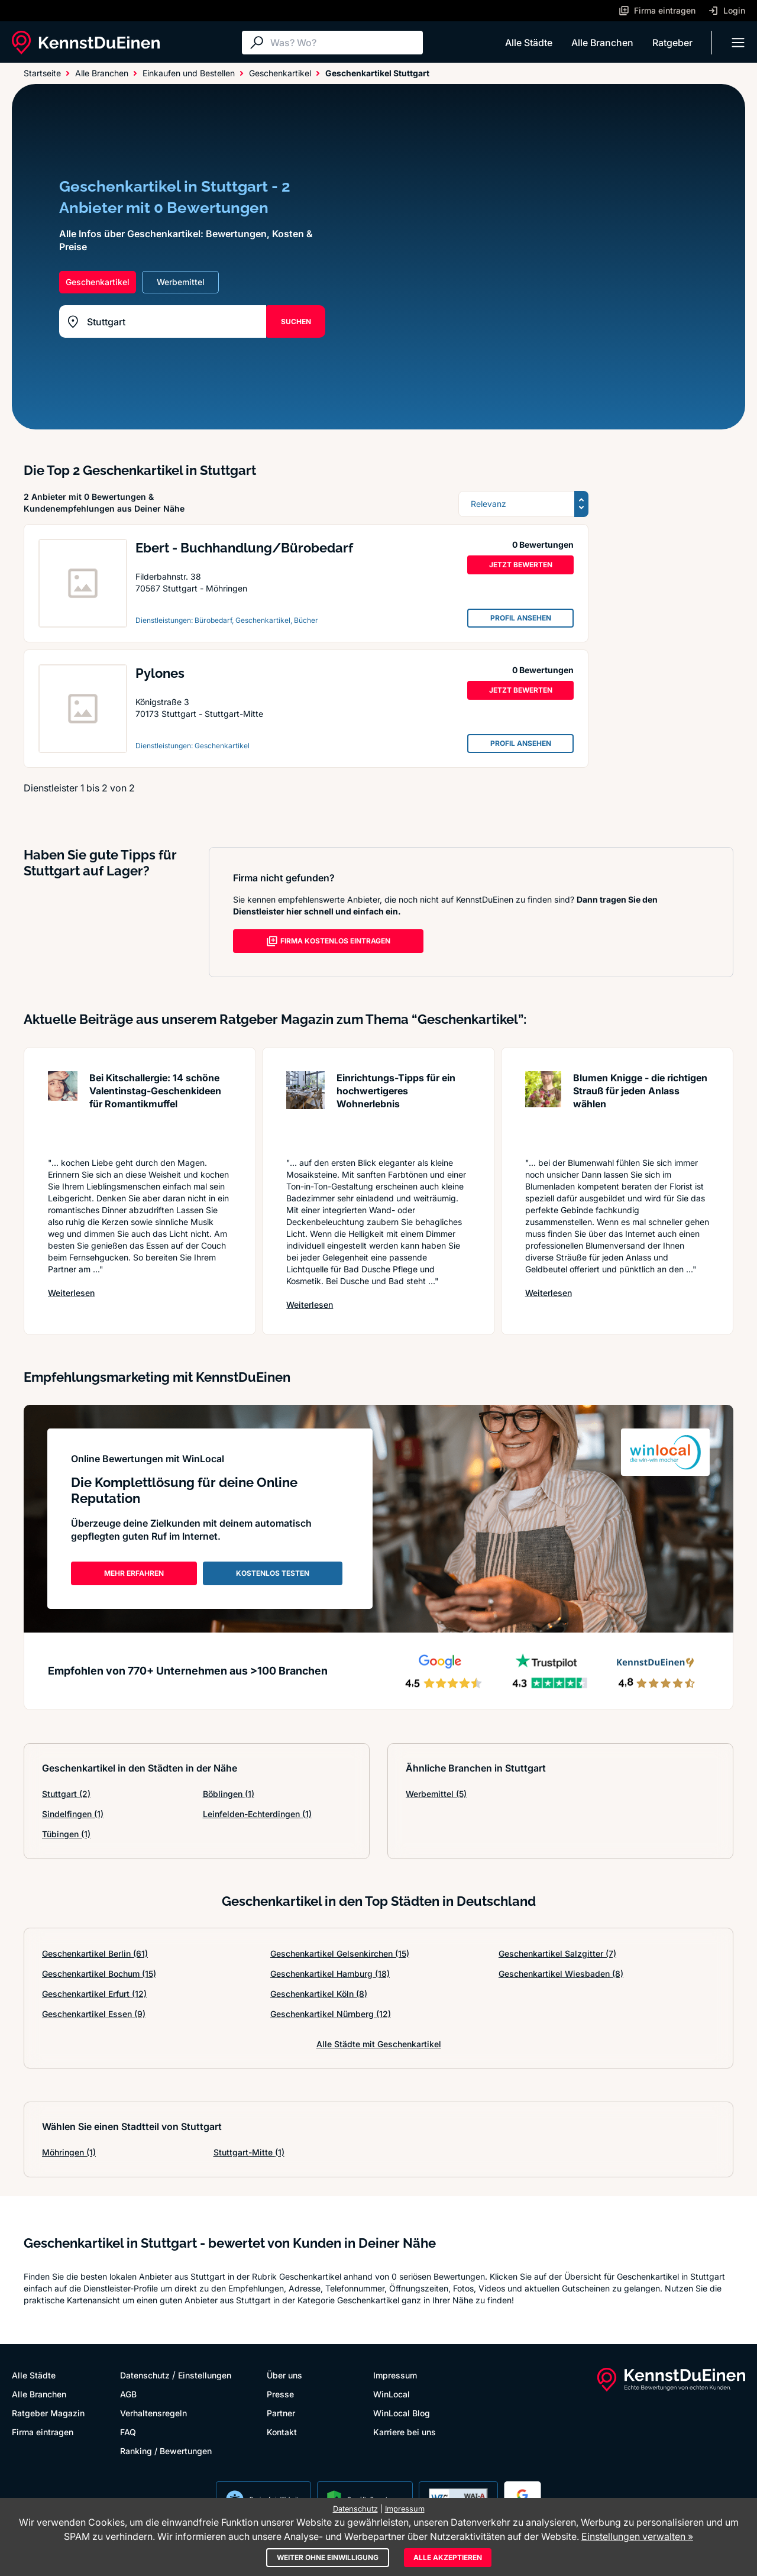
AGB (128, 2394)
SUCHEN (296, 321)
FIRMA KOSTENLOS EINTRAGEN (328, 941)
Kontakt (282, 2432)
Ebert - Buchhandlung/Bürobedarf (247, 547)
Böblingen (228, 1794)
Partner (281, 2413)
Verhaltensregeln (153, 2413)
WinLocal (391, 2394)
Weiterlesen (71, 1293)
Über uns (284, 2375)
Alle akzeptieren (447, 2557)
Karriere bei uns (404, 2432)
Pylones (160, 673)
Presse (280, 2394)
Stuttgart (66, 1794)
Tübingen (66, 1834)
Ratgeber (672, 43)
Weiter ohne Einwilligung (327, 2557)
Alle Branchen (602, 43)
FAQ (128, 2432)
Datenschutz (145, 2375)
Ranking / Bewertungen (166, 2451)
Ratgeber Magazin (48, 2413)
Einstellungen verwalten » (637, 2536)
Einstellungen (204, 2375)
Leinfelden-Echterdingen (257, 1814)
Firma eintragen (42, 2432)
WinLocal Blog (401, 2413)
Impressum (395, 2375)
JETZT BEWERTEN (520, 564)
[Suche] (343, 42)
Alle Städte (528, 43)
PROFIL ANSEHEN (520, 617)
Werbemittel (436, 1794)
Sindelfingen (72, 1814)
